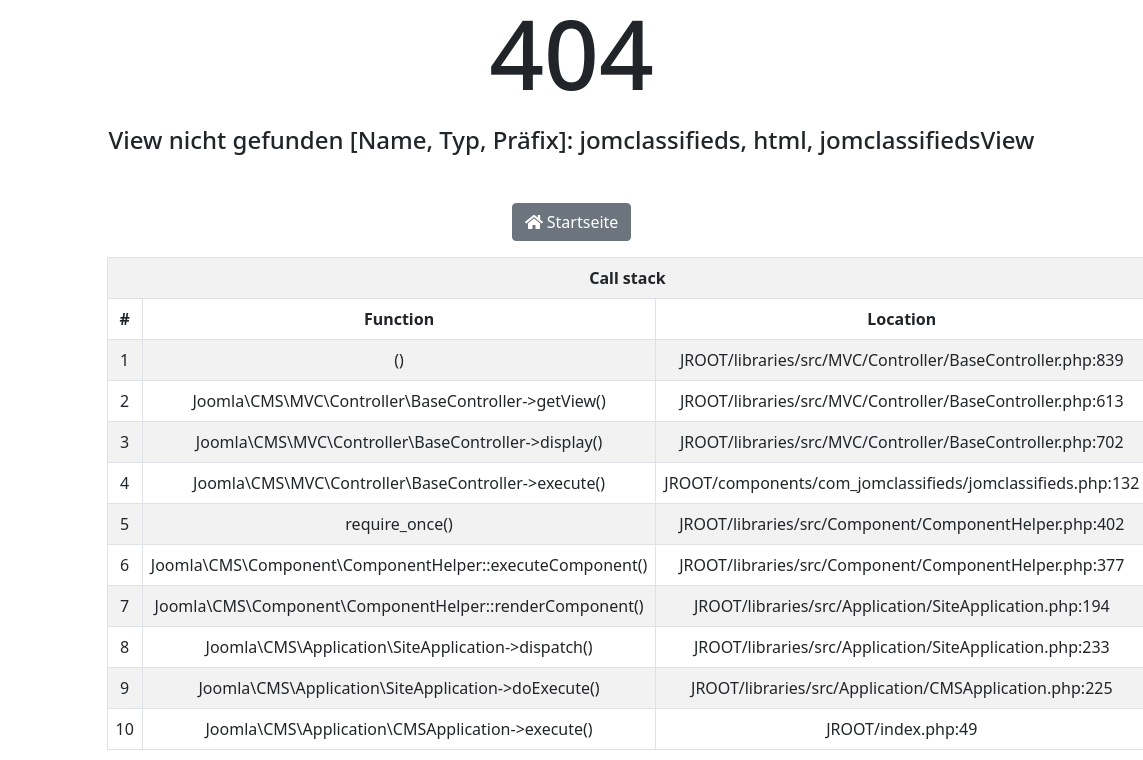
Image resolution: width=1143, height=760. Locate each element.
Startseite (572, 222)
